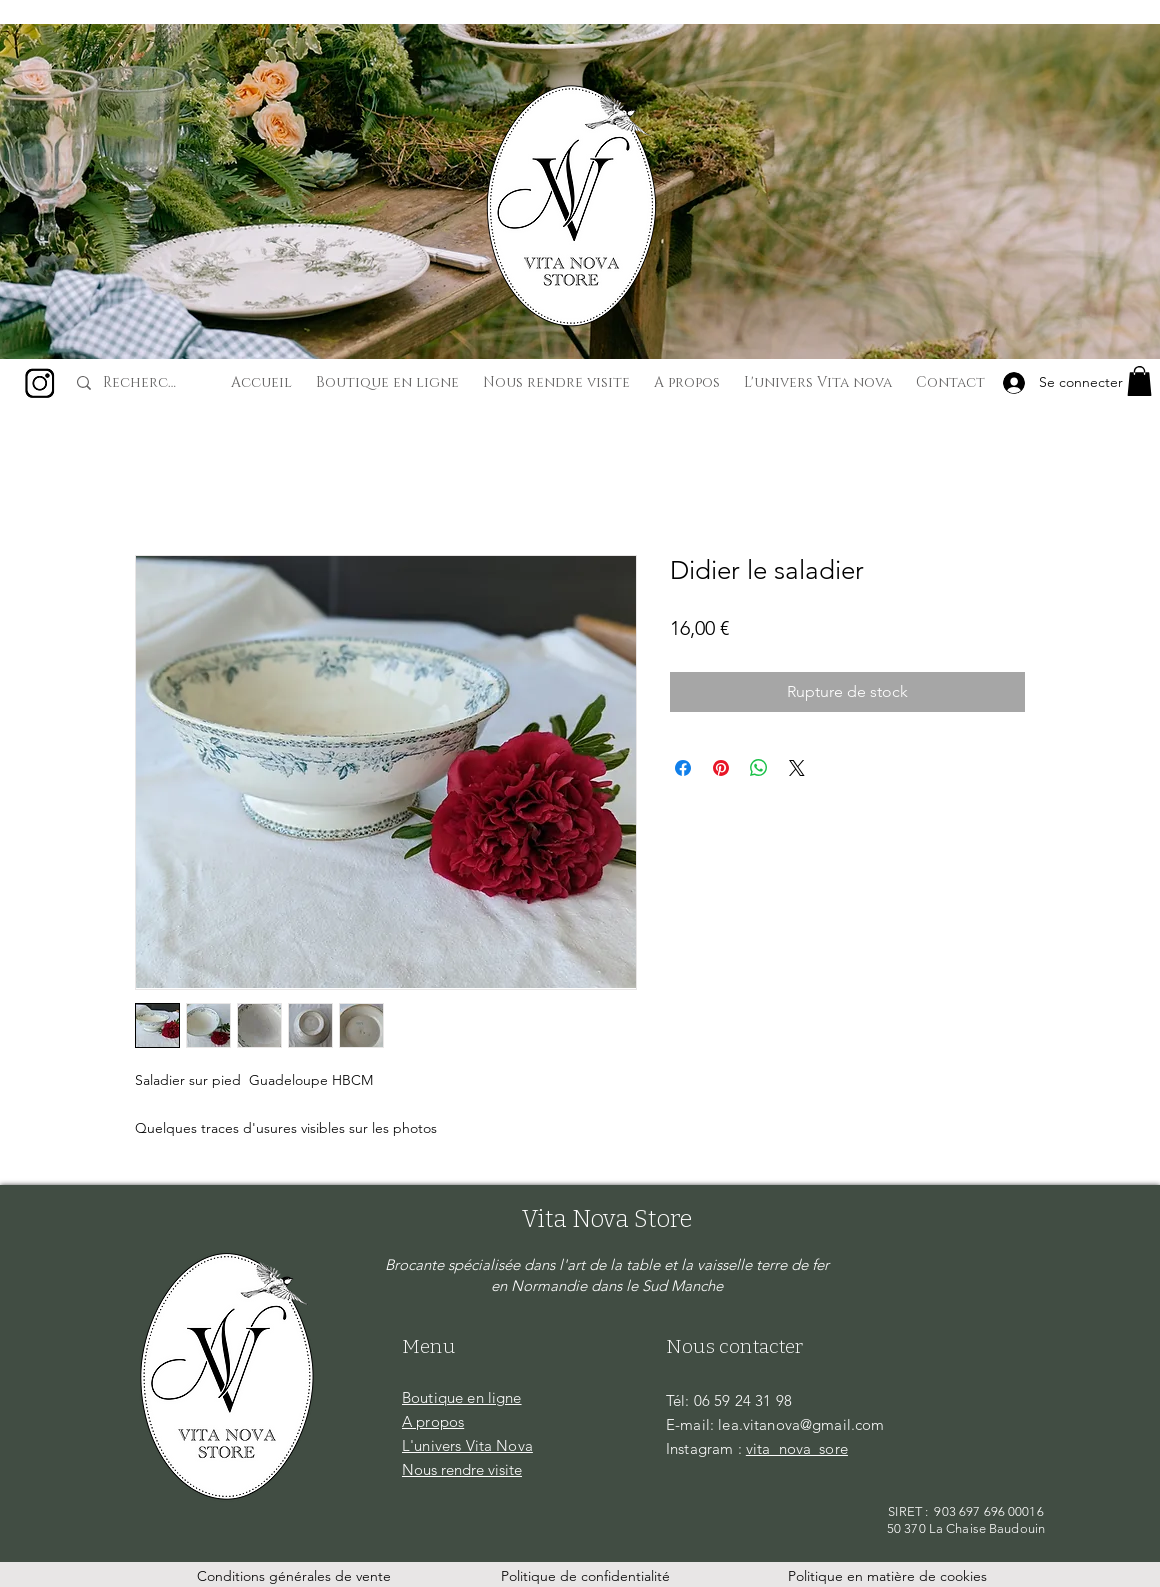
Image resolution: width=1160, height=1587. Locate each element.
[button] (1139, 381)
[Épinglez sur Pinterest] (721, 768)
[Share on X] (797, 768)
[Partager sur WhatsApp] (759, 768)
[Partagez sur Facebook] (683, 768)
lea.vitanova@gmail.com (801, 1424)
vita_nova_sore (797, 1448)
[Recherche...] (143, 383)
